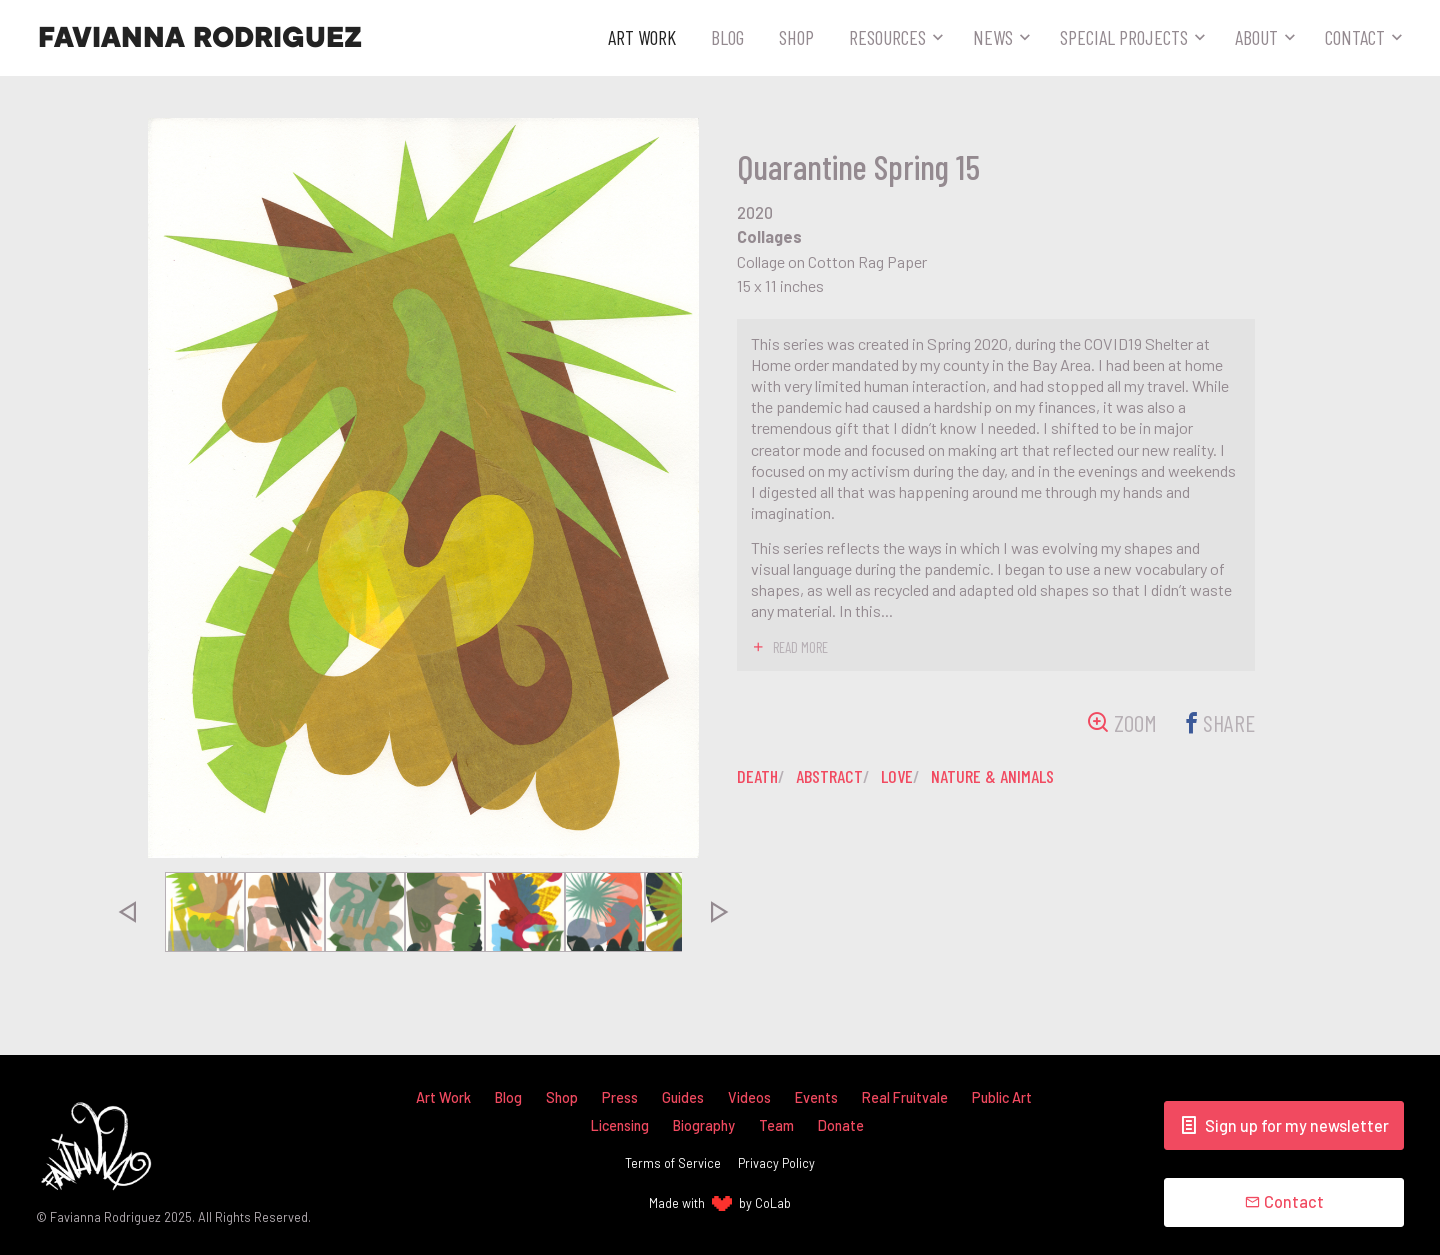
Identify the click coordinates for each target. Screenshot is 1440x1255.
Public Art (1002, 1097)
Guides (683, 1097)
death (757, 776)
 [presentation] (127, 912)
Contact (1355, 37)
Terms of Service (673, 1163)
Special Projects (1124, 37)
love (897, 776)
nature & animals (992, 776)
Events (816, 1097)
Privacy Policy (776, 1163)
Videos (749, 1097)
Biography (704, 1125)
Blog (727, 37)
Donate (841, 1125)
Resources (887, 37)
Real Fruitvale (905, 1097)
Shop (796, 37)
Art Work (642, 37)
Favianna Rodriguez (200, 38)
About (1256, 37)
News (993, 37)
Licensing (620, 1125)
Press (620, 1097)
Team (776, 1125)
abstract (829, 776)
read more (800, 647)
